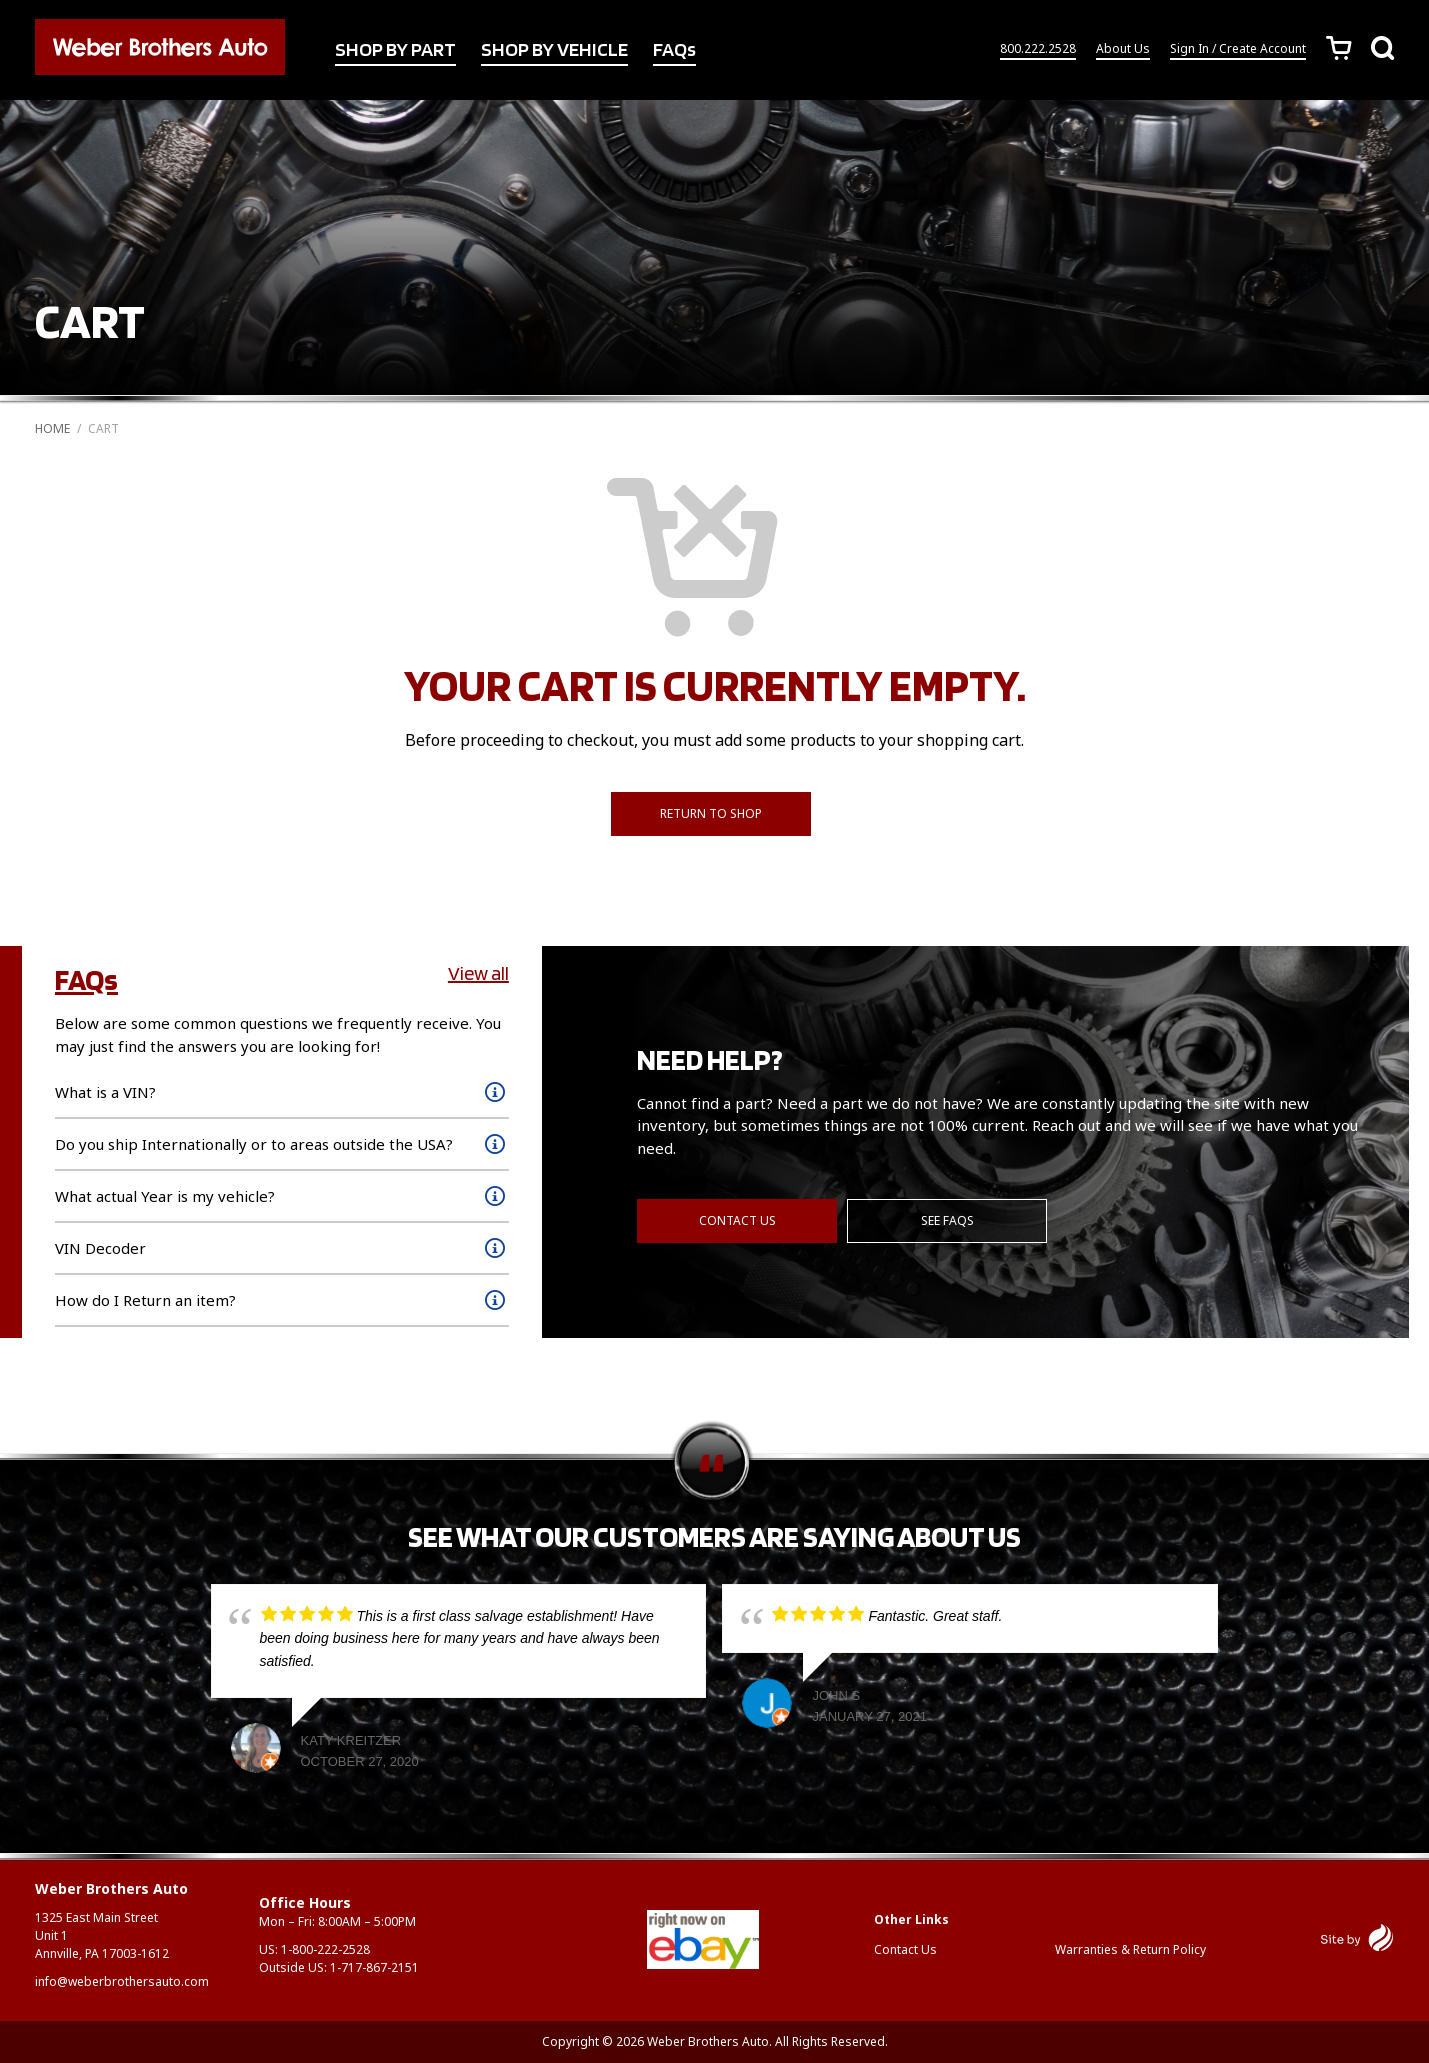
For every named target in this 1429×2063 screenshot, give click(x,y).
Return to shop (711, 813)
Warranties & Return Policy (1130, 1949)
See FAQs (947, 1220)
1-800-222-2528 (325, 1949)
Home (52, 428)
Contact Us (737, 1220)
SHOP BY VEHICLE (554, 49)
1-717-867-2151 (374, 1967)
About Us (1123, 48)
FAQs (674, 49)
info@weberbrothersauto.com (122, 1981)
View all (478, 973)
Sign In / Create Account (1238, 48)
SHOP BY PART (395, 49)
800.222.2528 (1038, 48)
